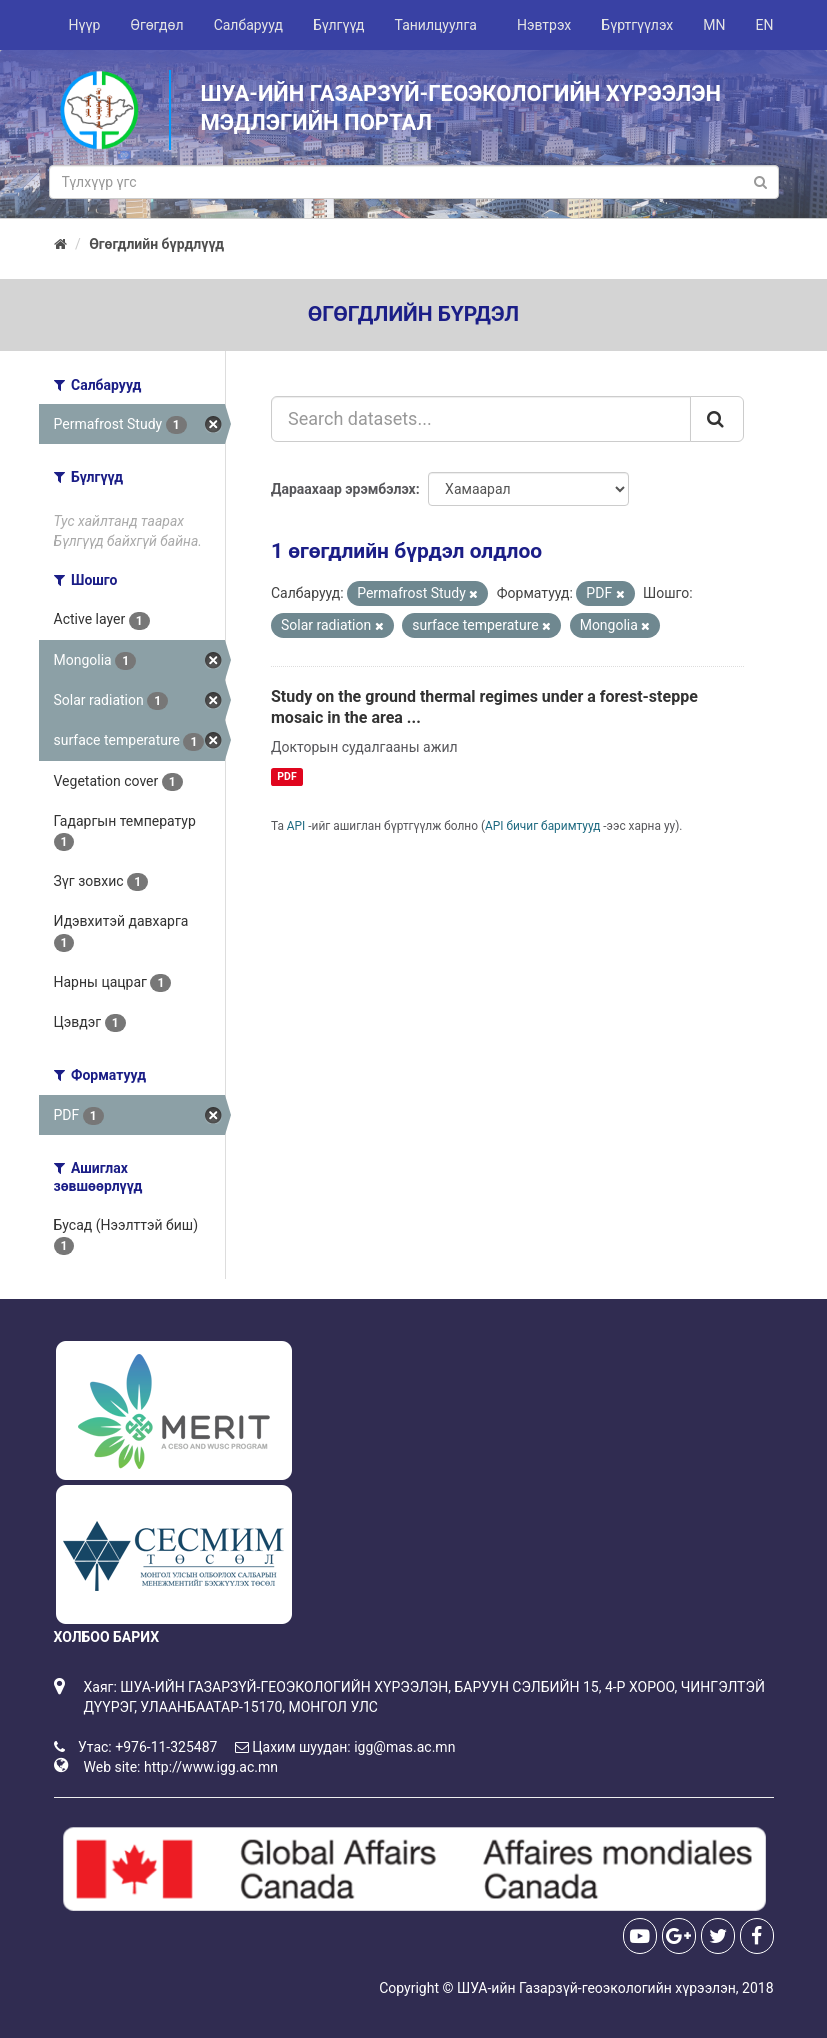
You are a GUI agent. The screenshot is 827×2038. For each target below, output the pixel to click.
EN (765, 25)
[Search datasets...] (481, 419)
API (296, 826)
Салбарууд (248, 25)
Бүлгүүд (339, 25)
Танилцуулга (436, 25)
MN (714, 25)
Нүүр (85, 25)
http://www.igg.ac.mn (211, 1767)
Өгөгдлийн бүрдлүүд (156, 244)
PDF (286, 776)
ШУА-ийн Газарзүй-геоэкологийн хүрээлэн (596, 1988)
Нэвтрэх (544, 25)
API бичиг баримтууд (542, 826)
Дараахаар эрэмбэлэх (343, 489)
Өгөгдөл (156, 25)
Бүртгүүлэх (637, 25)
